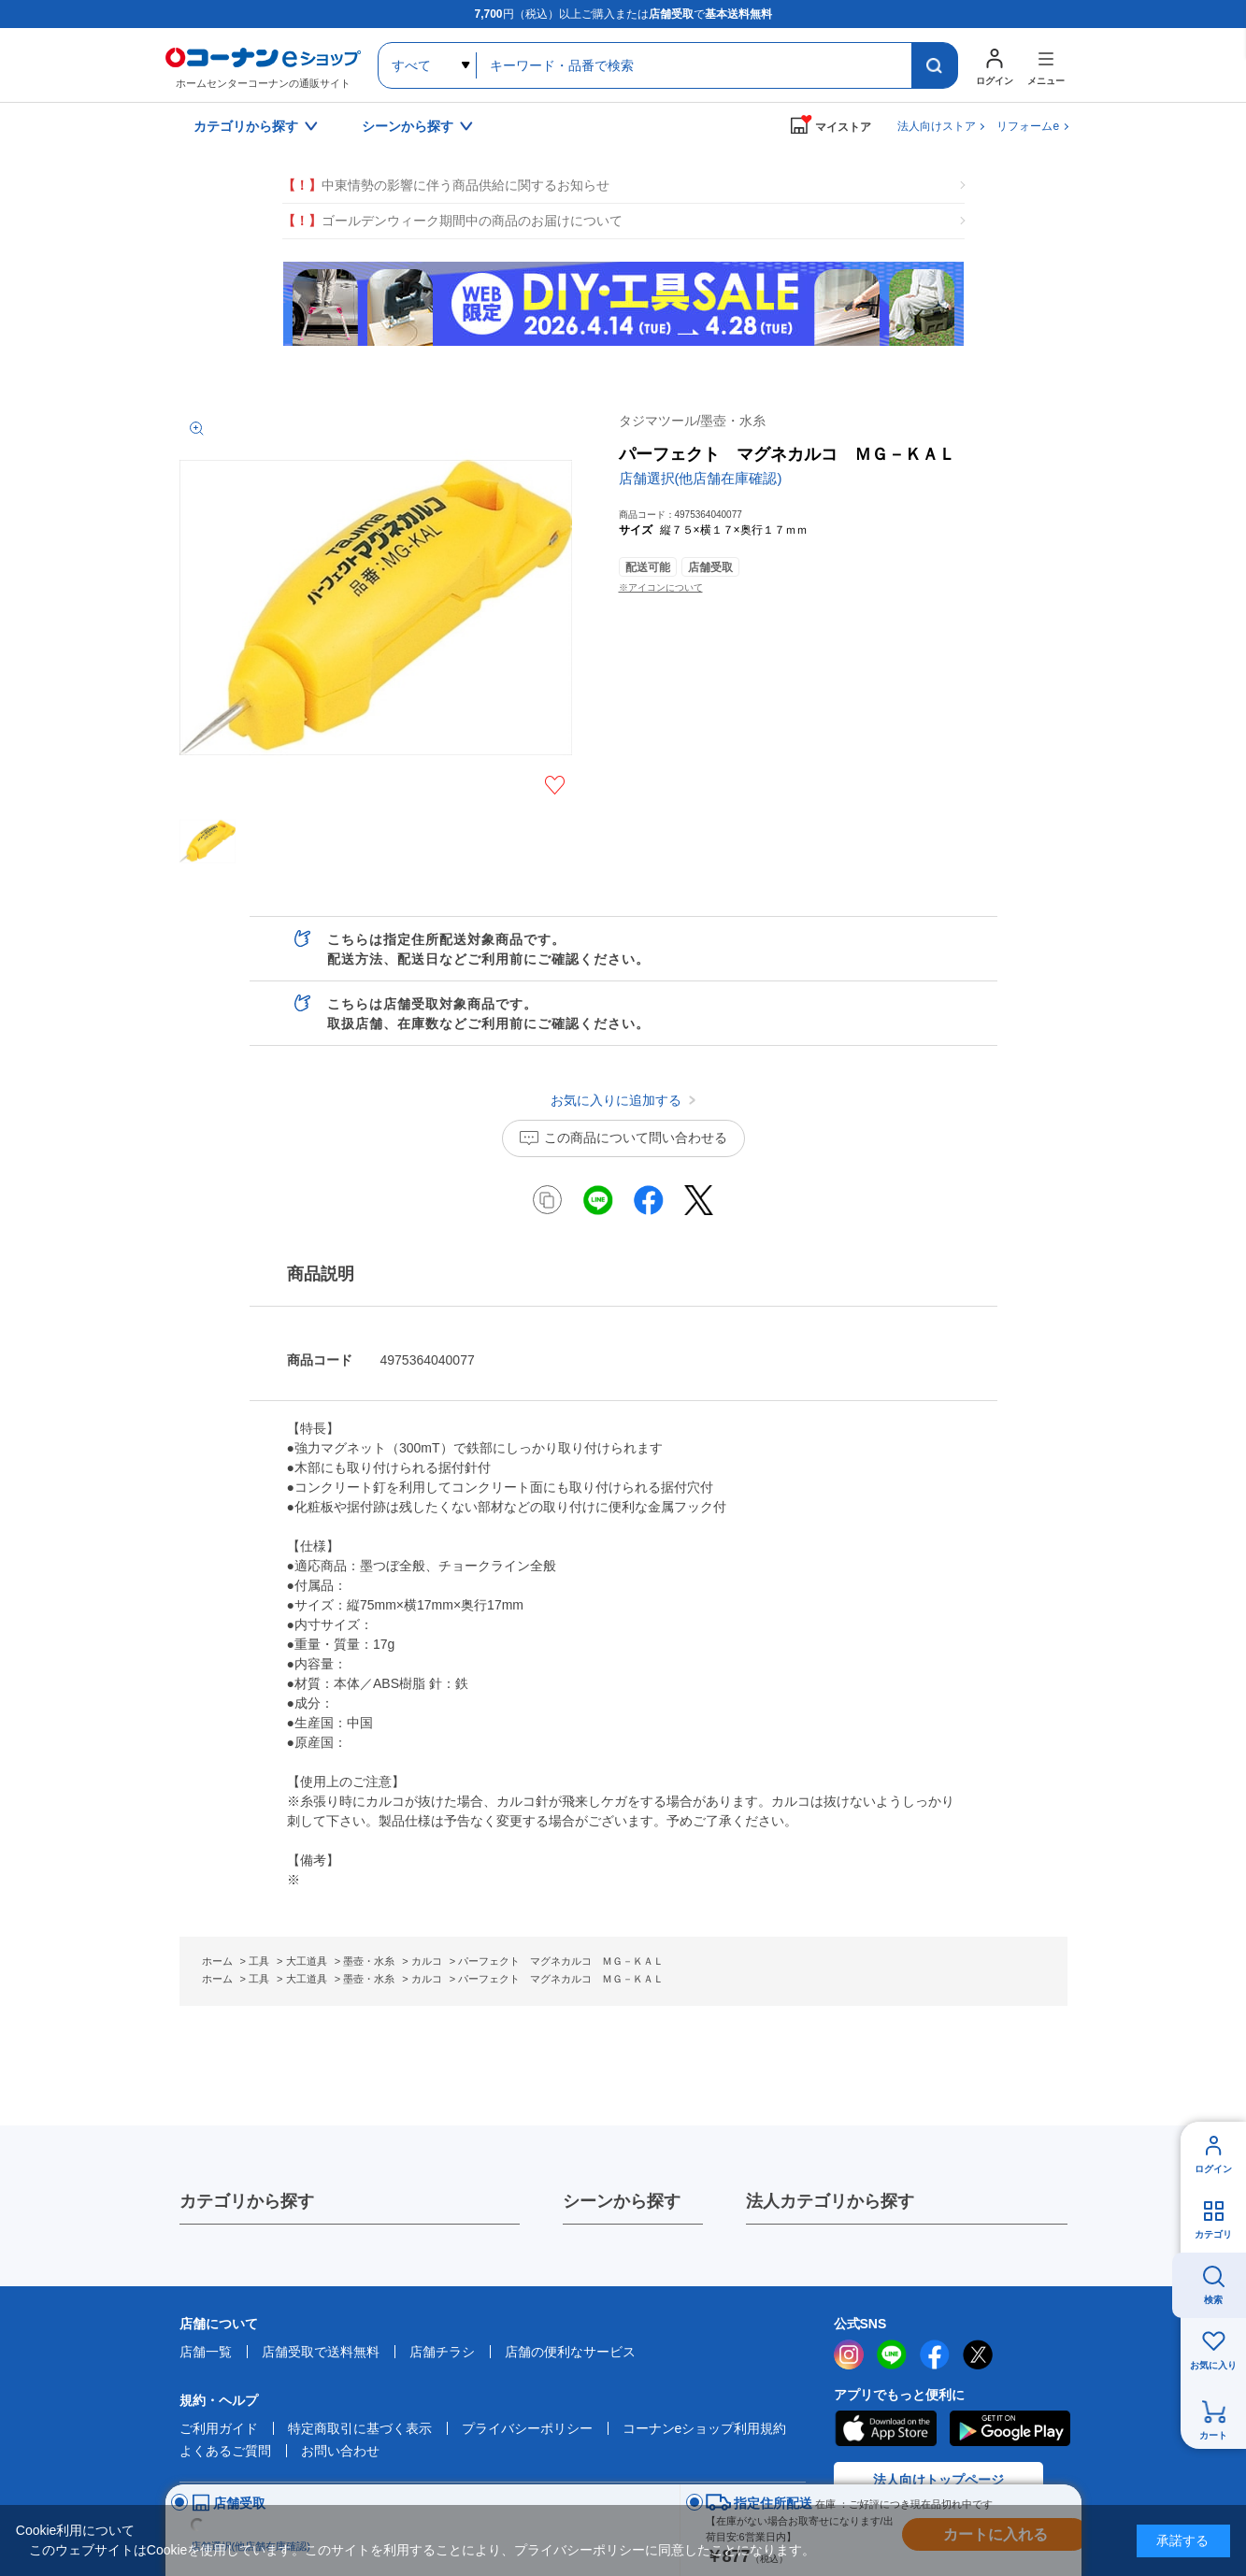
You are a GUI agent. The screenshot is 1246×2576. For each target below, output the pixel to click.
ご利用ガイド (218, 2428)
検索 (1213, 2300)
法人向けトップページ (938, 2479)
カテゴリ (1213, 2234)
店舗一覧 (205, 2351)
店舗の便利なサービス (570, 2351)
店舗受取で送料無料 (321, 2351)
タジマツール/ (692, 420)
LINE (892, 2354)
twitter (978, 2354)
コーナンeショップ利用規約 (705, 2428)
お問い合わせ (340, 2450)
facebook (935, 2354)
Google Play (1010, 2428)
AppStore (885, 2428)
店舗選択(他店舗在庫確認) (700, 478)
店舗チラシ (442, 2351)
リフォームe (1027, 126)
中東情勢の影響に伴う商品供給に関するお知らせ (445, 185)
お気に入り (1213, 2365)
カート (1213, 2435)
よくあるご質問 (225, 2450)
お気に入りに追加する (555, 785)
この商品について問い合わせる (635, 1137)
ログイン (1213, 2169)
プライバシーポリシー (527, 2428)
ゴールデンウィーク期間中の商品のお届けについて (452, 221)
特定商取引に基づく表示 (360, 2428)
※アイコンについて (661, 587)
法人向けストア (936, 126)
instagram (849, 2354)
